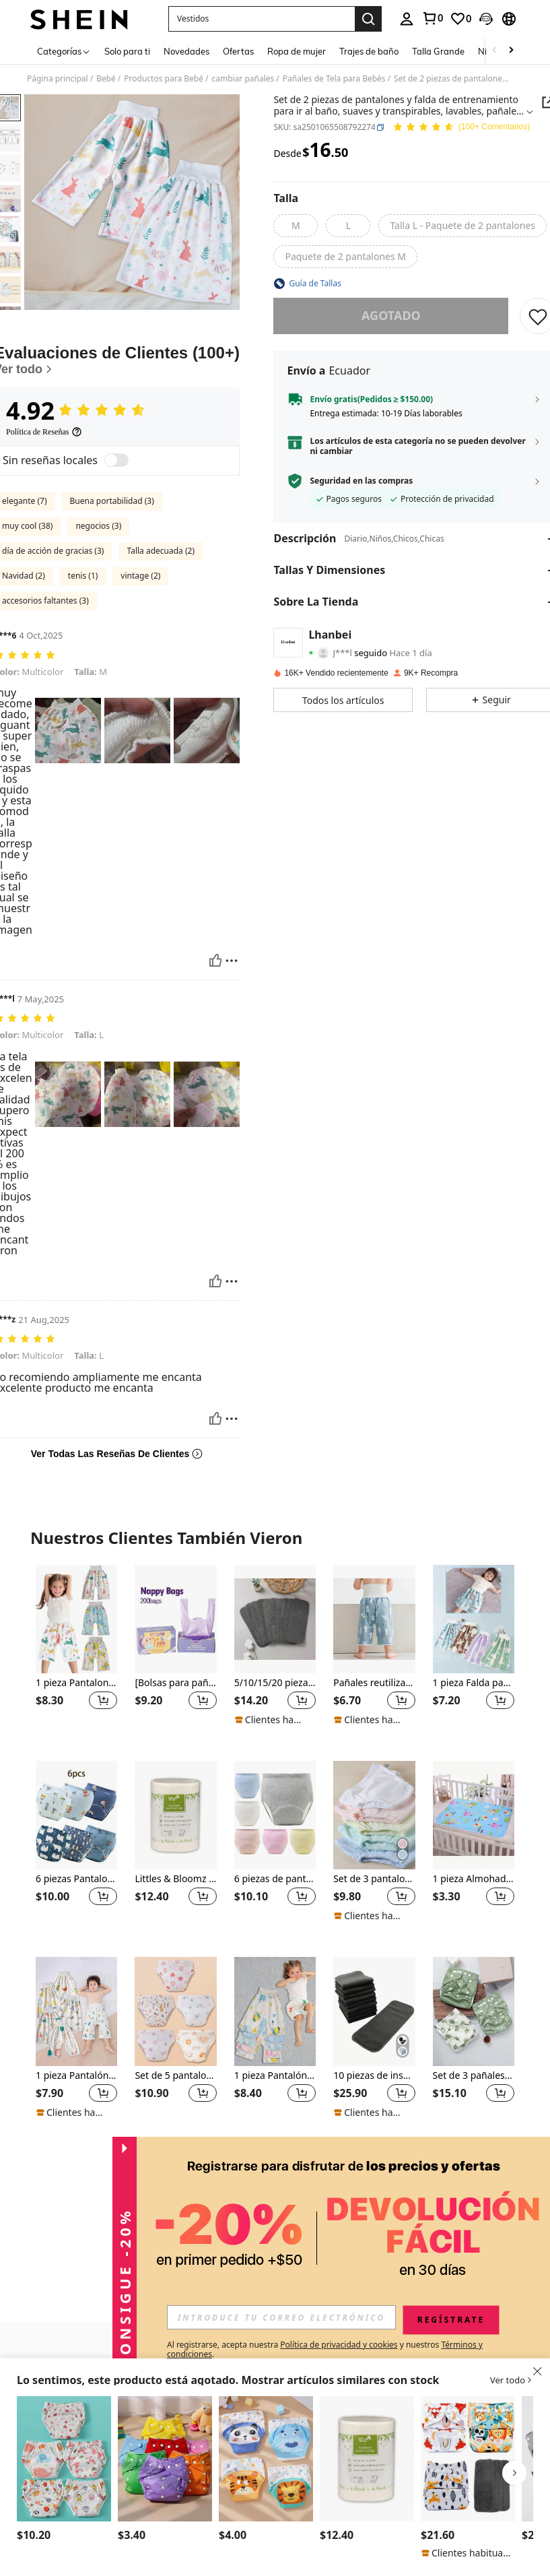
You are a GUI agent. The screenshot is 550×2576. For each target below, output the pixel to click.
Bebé (106, 79)
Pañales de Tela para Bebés (334, 79)
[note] (272, 1720)
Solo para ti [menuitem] (127, 51)
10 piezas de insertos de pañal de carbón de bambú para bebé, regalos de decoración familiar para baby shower (374, 2076)
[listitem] (76, 1652)
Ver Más (275, 2162)
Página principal (57, 79)
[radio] (295, 225)
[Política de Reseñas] (44, 431)
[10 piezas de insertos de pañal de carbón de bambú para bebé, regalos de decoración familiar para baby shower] (374, 2011)
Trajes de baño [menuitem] (369, 51)
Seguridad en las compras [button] (361, 481)
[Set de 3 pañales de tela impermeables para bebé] (473, 2011)
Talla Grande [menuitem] (438, 51)
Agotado (391, 315)
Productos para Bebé (163, 79)
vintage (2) (140, 575)
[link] (432, 18)
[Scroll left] (495, 51)
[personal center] (407, 19)
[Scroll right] (511, 51)
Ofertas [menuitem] (238, 51)
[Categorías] (64, 51)
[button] (261, 19)
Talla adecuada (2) (161, 550)
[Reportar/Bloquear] (232, 961)
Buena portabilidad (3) (112, 501)
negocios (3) (98, 526)
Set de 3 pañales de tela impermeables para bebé (473, 2076)
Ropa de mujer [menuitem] (296, 51)
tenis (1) (83, 575)
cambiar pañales (242, 79)
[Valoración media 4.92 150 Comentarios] (460, 127)
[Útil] (215, 961)
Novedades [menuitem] (186, 51)
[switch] (116, 460)
